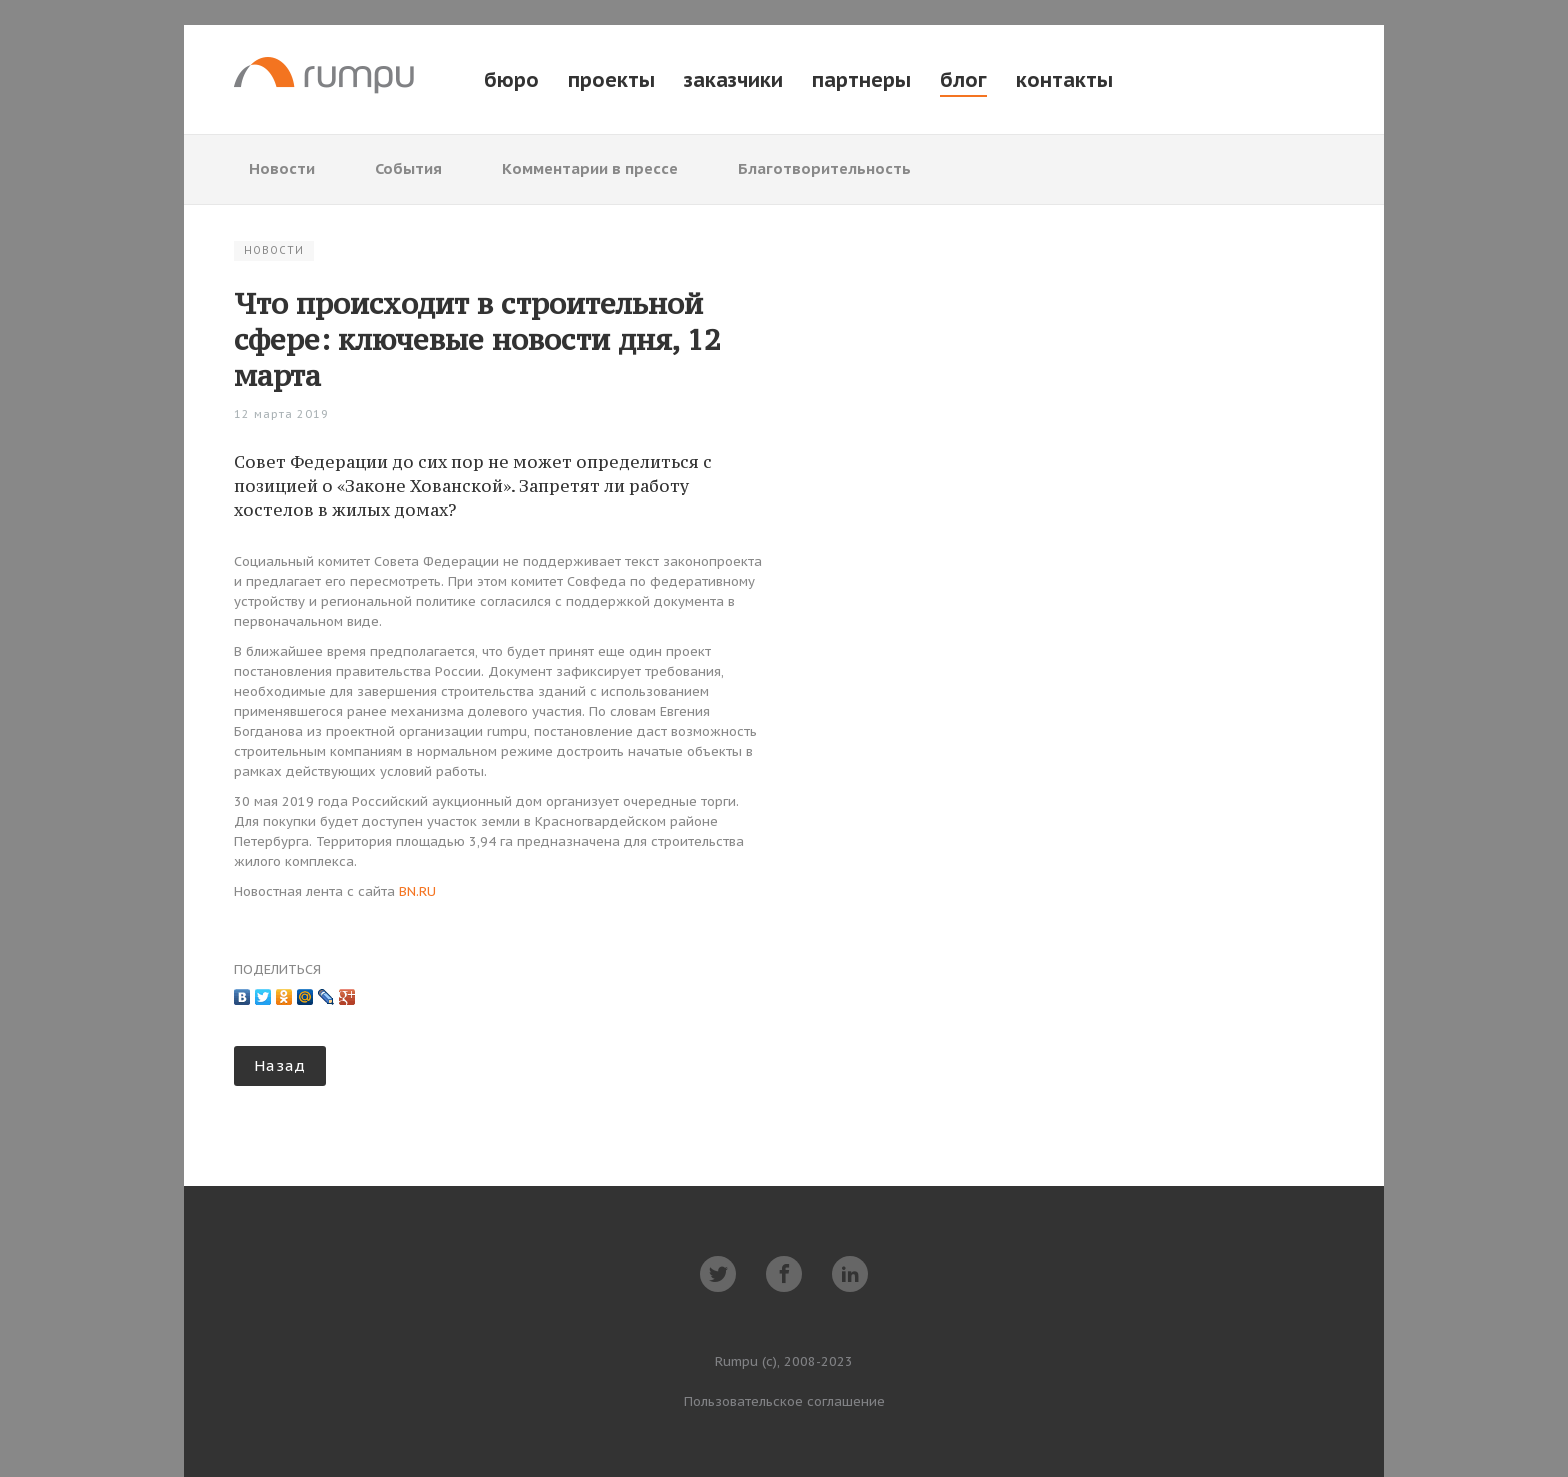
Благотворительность (824, 168)
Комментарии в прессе (590, 168)
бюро (511, 80)
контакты (1064, 80)
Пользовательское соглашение (784, 1401)
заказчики (733, 80)
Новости (282, 168)
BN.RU (417, 891)
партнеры (861, 80)
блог (963, 80)
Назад (280, 1065)
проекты (611, 80)
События (408, 168)
